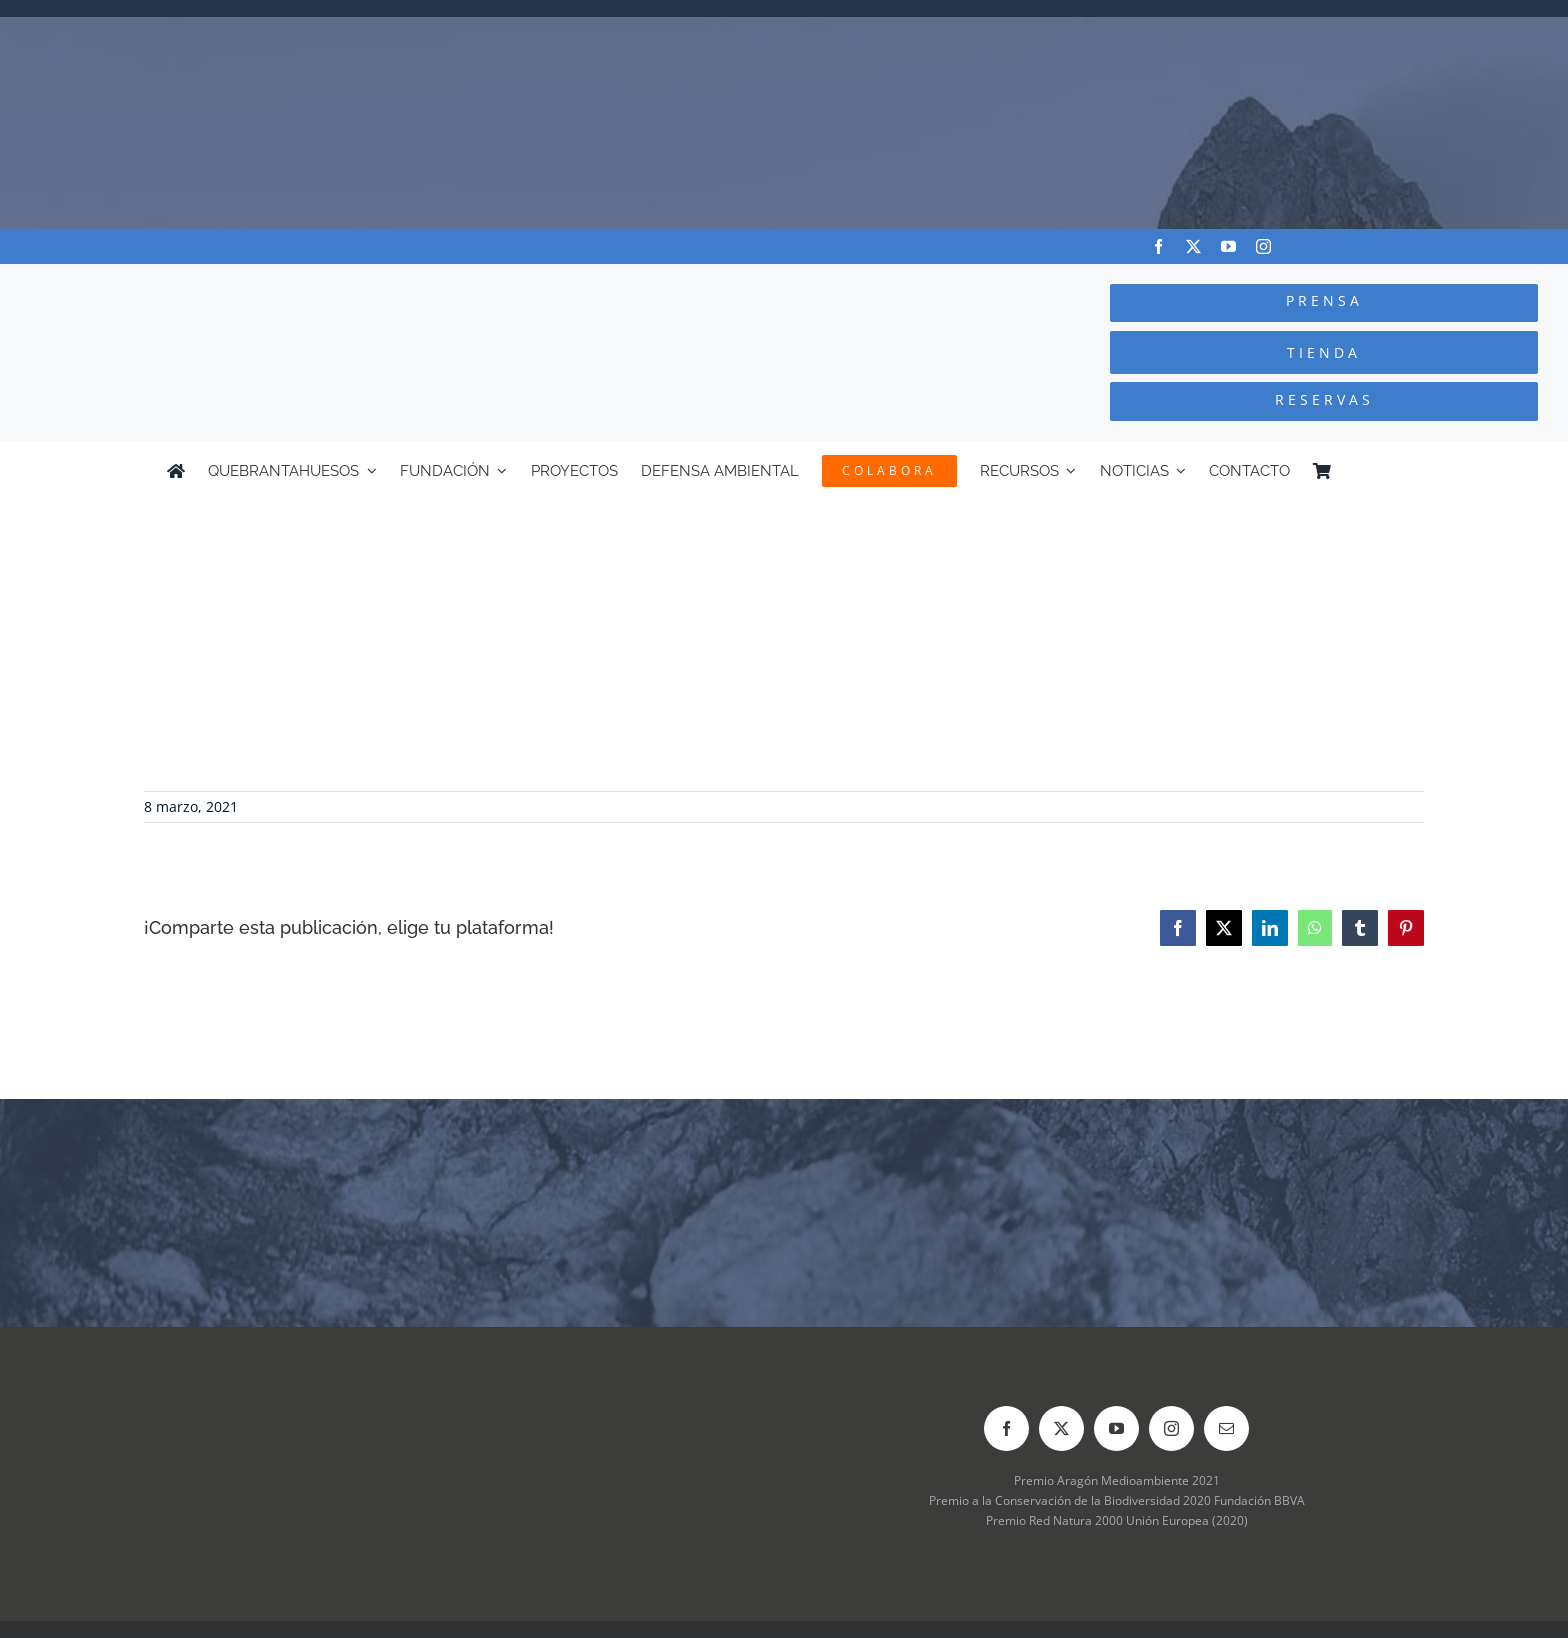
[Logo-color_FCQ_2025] (295, 282)
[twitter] (1193, 246)
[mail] (1226, 1428)
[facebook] (1158, 246)
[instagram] (1263, 246)
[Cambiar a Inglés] (1392, 471)
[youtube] (1228, 246)
